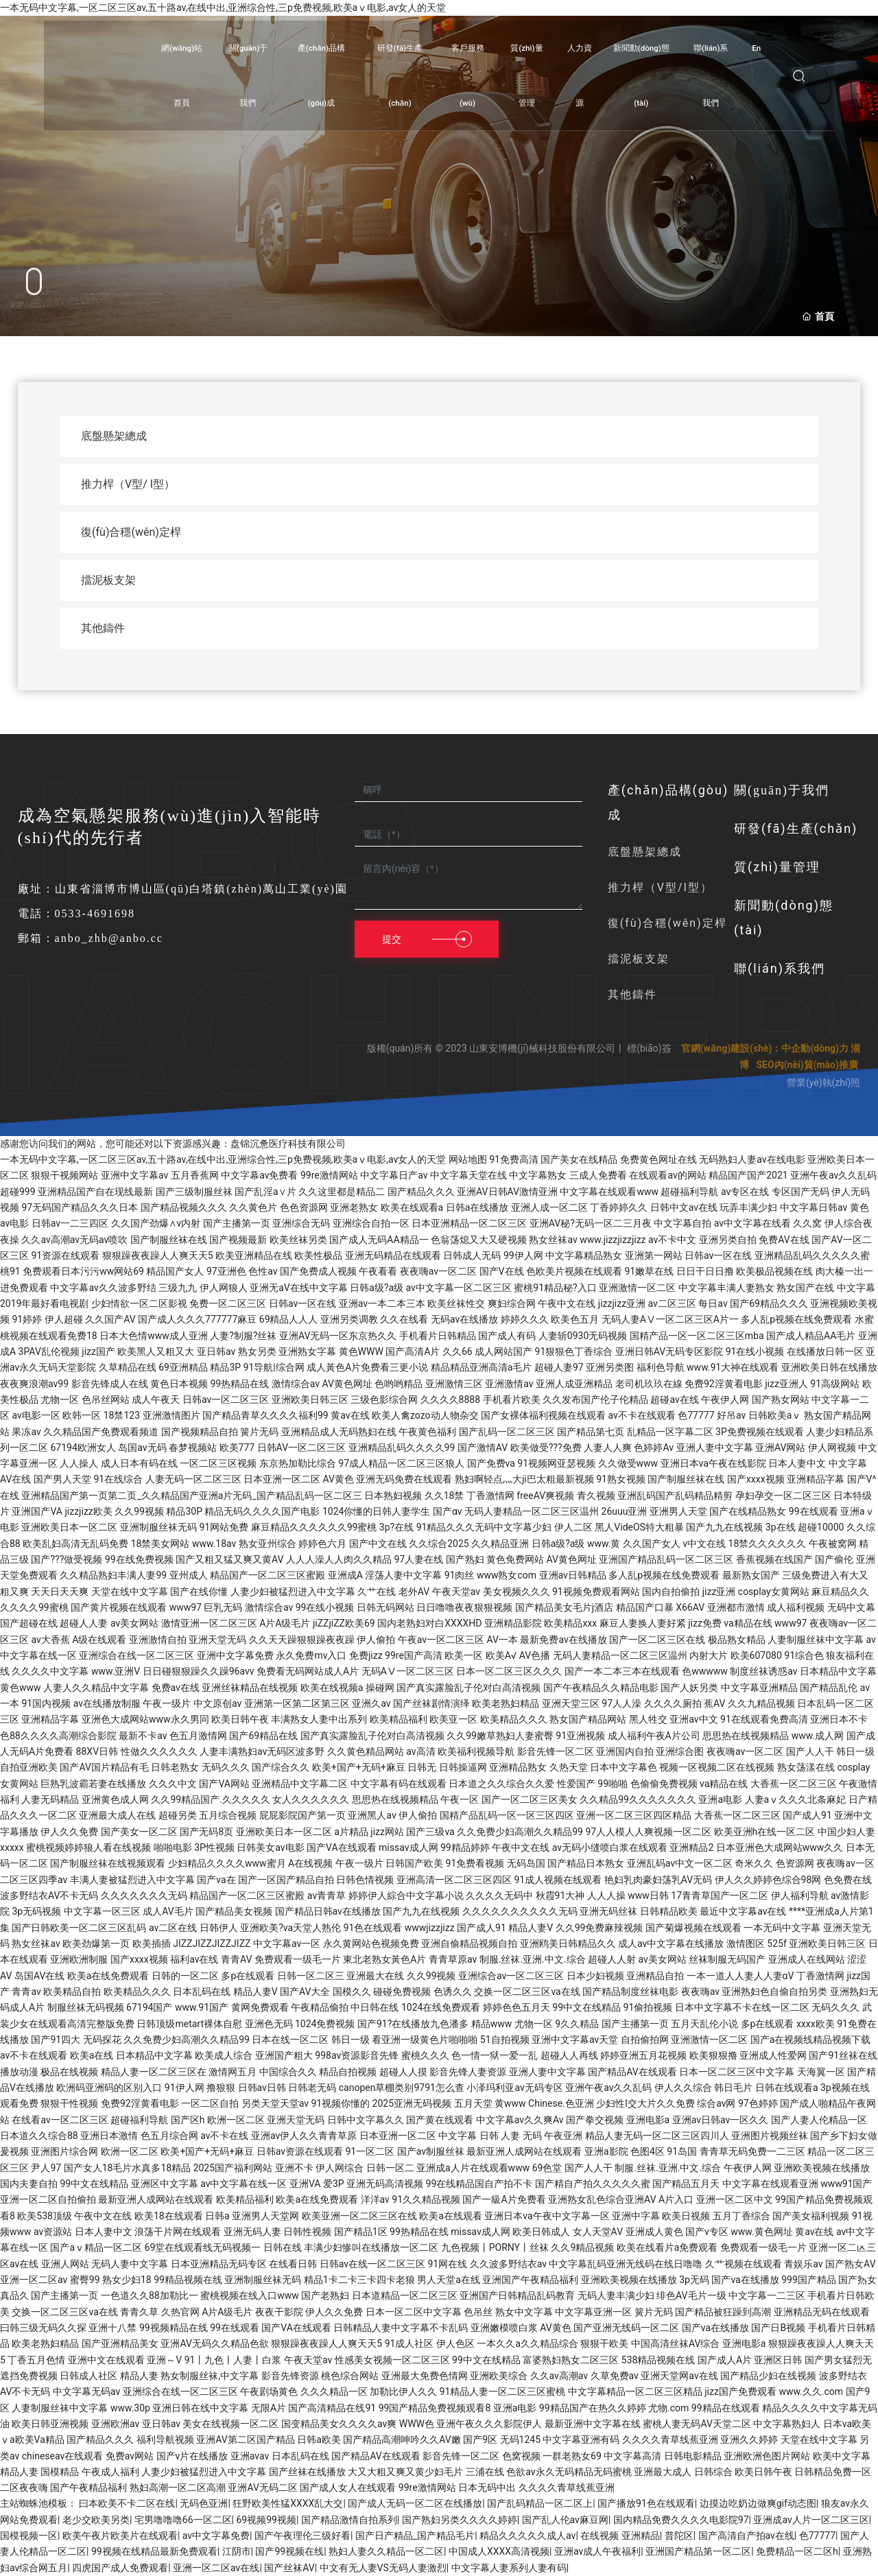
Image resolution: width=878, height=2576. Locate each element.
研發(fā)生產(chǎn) (795, 828)
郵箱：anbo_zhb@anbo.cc (90, 938)
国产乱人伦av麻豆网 (565, 2519)
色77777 (817, 2535)
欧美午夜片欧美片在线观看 (120, 2535)
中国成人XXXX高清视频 (499, 2551)
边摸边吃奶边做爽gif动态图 (758, 2503)
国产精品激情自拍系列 (349, 2519)
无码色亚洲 (204, 2503)
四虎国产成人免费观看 (120, 2567)
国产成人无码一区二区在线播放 (415, 2503)
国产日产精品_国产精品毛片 (415, 2535)
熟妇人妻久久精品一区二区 (386, 2551)
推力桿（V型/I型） (660, 887)
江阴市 (236, 2551)
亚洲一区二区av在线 (216, 2567)
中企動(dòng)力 (814, 1048)
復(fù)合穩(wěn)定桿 (667, 923)
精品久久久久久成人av (527, 2535)
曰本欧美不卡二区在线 (127, 2503)
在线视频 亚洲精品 (619, 2535)
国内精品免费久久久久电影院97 (681, 2519)
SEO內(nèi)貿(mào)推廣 (807, 1064)
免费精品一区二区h (797, 2551)
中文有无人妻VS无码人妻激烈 (383, 2567)
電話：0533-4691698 (76, 913)
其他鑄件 (632, 994)
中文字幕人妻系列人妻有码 (509, 2567)
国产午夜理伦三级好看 (302, 2535)
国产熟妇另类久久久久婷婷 (459, 2519)
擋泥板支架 (638, 958)
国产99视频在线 (289, 2551)
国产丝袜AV (289, 2567)
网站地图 (468, 1159)
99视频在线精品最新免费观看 (154, 2551)
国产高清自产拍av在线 (746, 2535)
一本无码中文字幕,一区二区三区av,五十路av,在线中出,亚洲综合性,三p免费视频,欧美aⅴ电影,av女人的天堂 (223, 7)
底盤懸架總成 (645, 851)
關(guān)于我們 (781, 790)
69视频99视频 (266, 2519)
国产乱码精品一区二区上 (540, 2503)
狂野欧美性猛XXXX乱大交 (288, 2503)
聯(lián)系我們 (779, 968)
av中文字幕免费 (216, 2535)
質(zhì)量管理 (777, 867)
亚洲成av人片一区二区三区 (810, 2519)
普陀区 (679, 2535)
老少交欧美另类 (96, 2519)
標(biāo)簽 (649, 1048)
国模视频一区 (29, 2535)
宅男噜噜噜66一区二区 (183, 2519)
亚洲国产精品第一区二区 (698, 2551)
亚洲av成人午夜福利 (597, 2551)
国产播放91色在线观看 (646, 2503)
